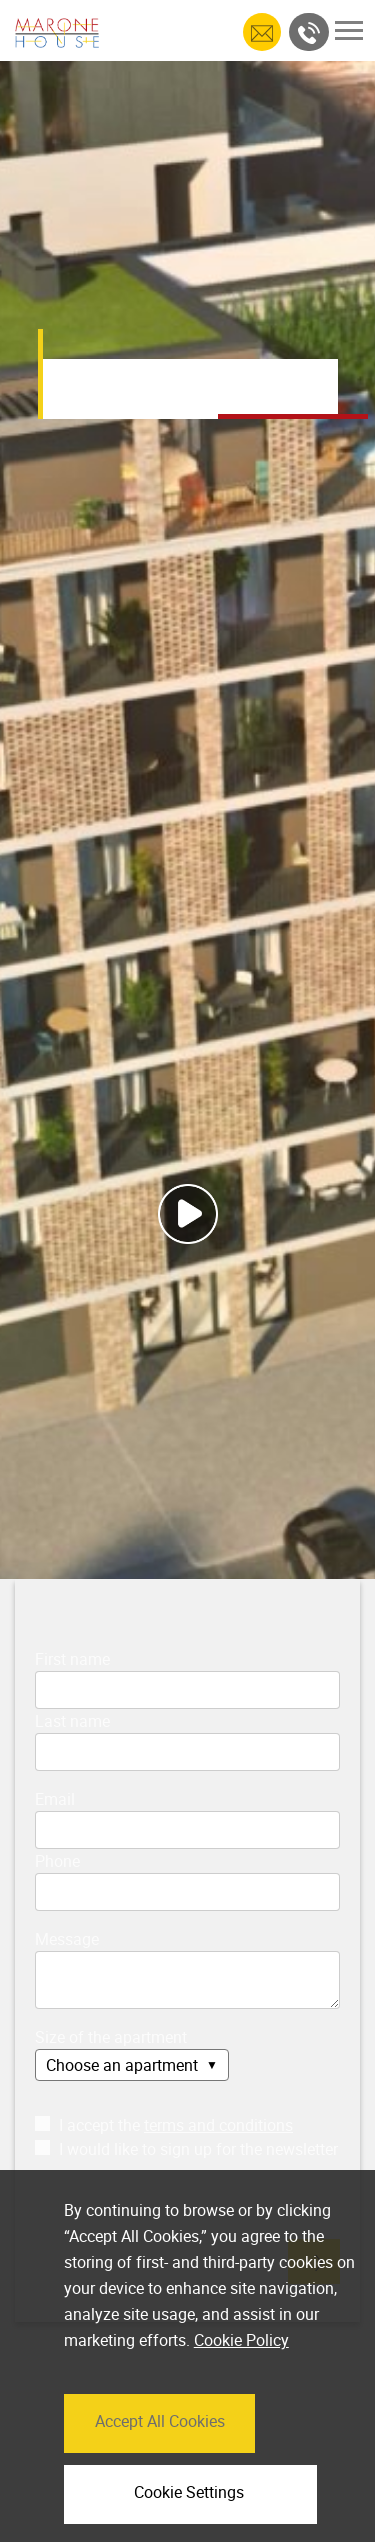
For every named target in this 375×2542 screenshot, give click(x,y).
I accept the (164, 2125)
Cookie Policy (241, 2372)
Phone (57, 1861)
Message (67, 1939)
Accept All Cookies (160, 2453)
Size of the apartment (111, 2037)
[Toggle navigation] (349, 30)
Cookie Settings (189, 2524)
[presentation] (141, 2198)
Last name (72, 1721)
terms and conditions (218, 2125)
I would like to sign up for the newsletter (186, 2149)
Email (55, 1799)
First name (72, 1659)
